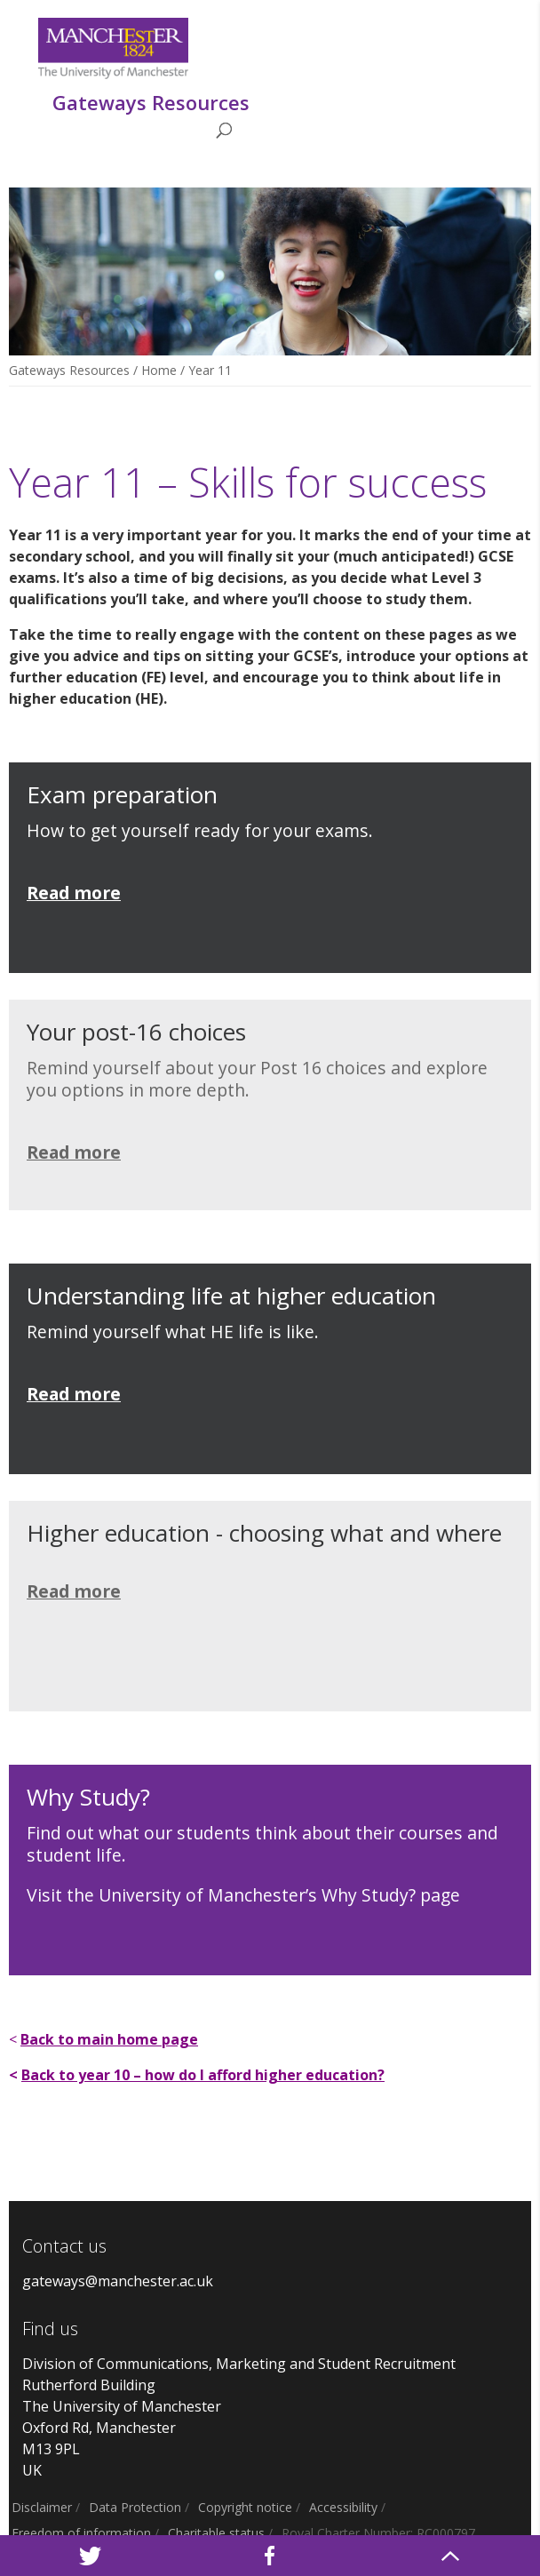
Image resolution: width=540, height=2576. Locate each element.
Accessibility (343, 2507)
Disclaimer (42, 2507)
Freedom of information (81, 2532)
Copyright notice (245, 2507)
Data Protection (135, 2507)
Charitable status (216, 2532)
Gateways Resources (69, 370)
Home (159, 370)
